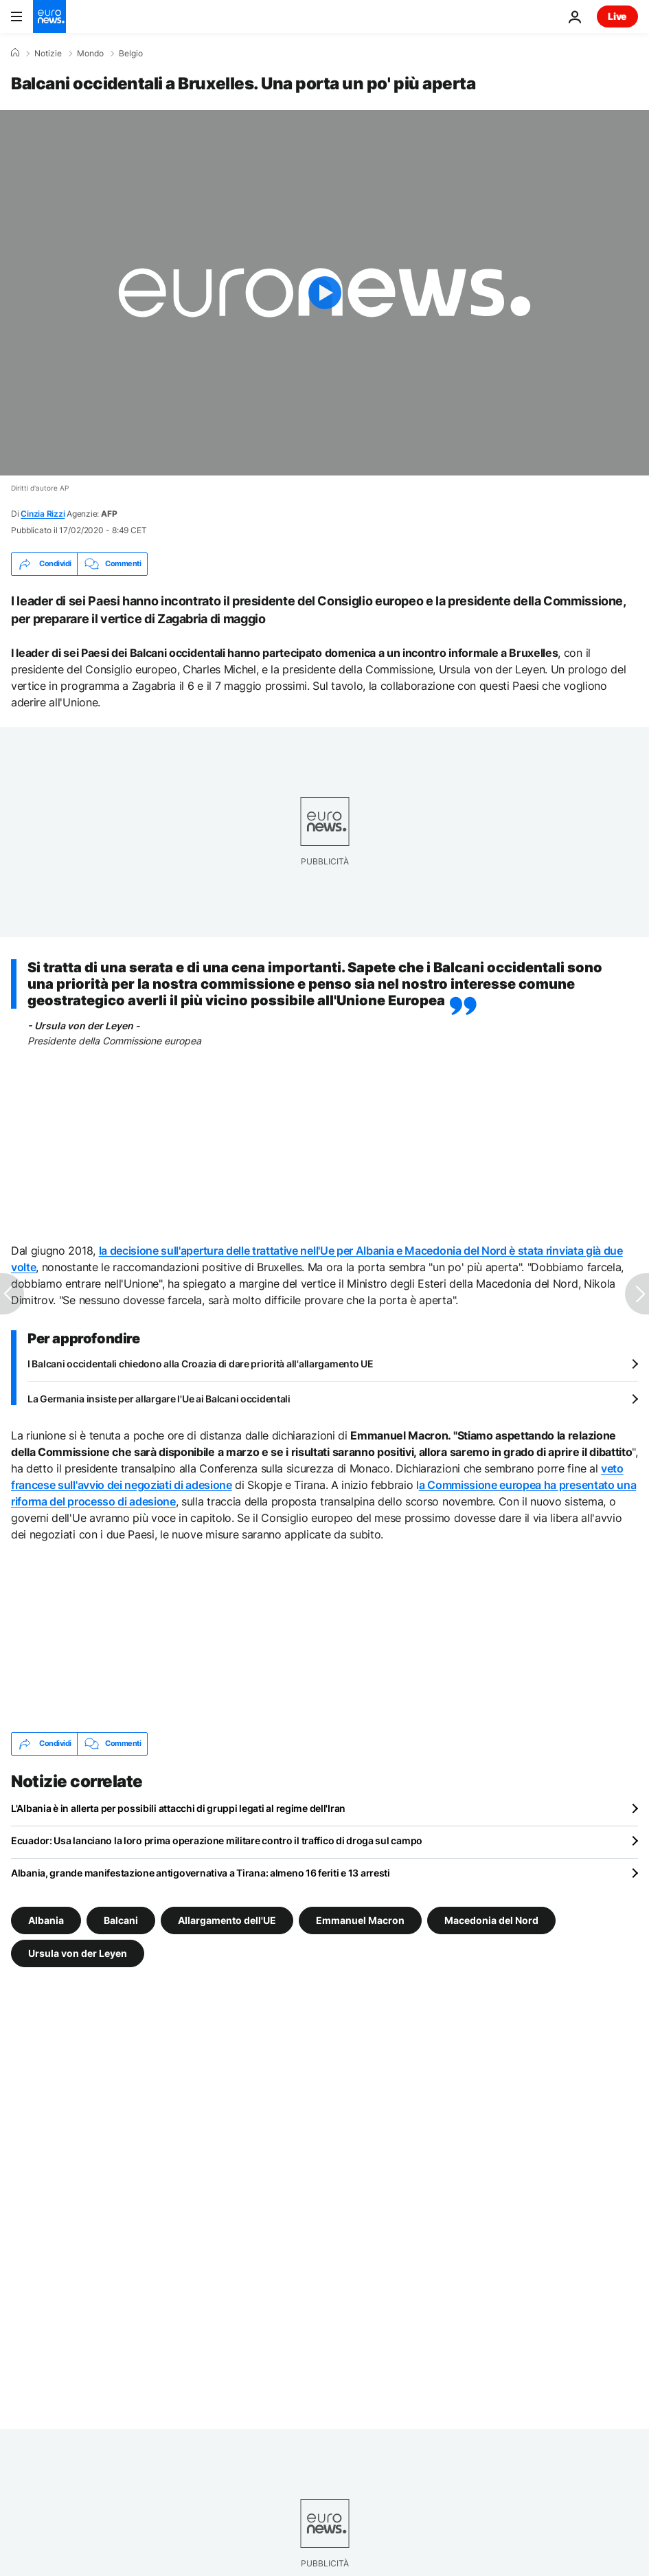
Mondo (90, 53)
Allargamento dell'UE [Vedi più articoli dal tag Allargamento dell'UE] (227, 1919)
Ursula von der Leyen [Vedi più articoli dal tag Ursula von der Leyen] (77, 1952)
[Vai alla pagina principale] (49, 16)
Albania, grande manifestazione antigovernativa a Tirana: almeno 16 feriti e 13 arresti (200, 1873)
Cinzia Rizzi (43, 513)
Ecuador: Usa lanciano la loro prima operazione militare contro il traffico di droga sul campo (216, 1840)
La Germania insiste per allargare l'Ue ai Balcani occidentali (159, 1398)
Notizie (48, 53)
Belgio (131, 53)
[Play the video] (324, 292)
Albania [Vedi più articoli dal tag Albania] (46, 1919)
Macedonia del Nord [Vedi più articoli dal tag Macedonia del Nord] (491, 1919)
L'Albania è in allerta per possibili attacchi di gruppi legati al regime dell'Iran (178, 1808)
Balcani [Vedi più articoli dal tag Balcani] (121, 1919)
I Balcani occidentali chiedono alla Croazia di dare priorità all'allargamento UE (200, 1363)
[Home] (15, 53)
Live (617, 16)
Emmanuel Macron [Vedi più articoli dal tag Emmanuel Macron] (360, 1919)
